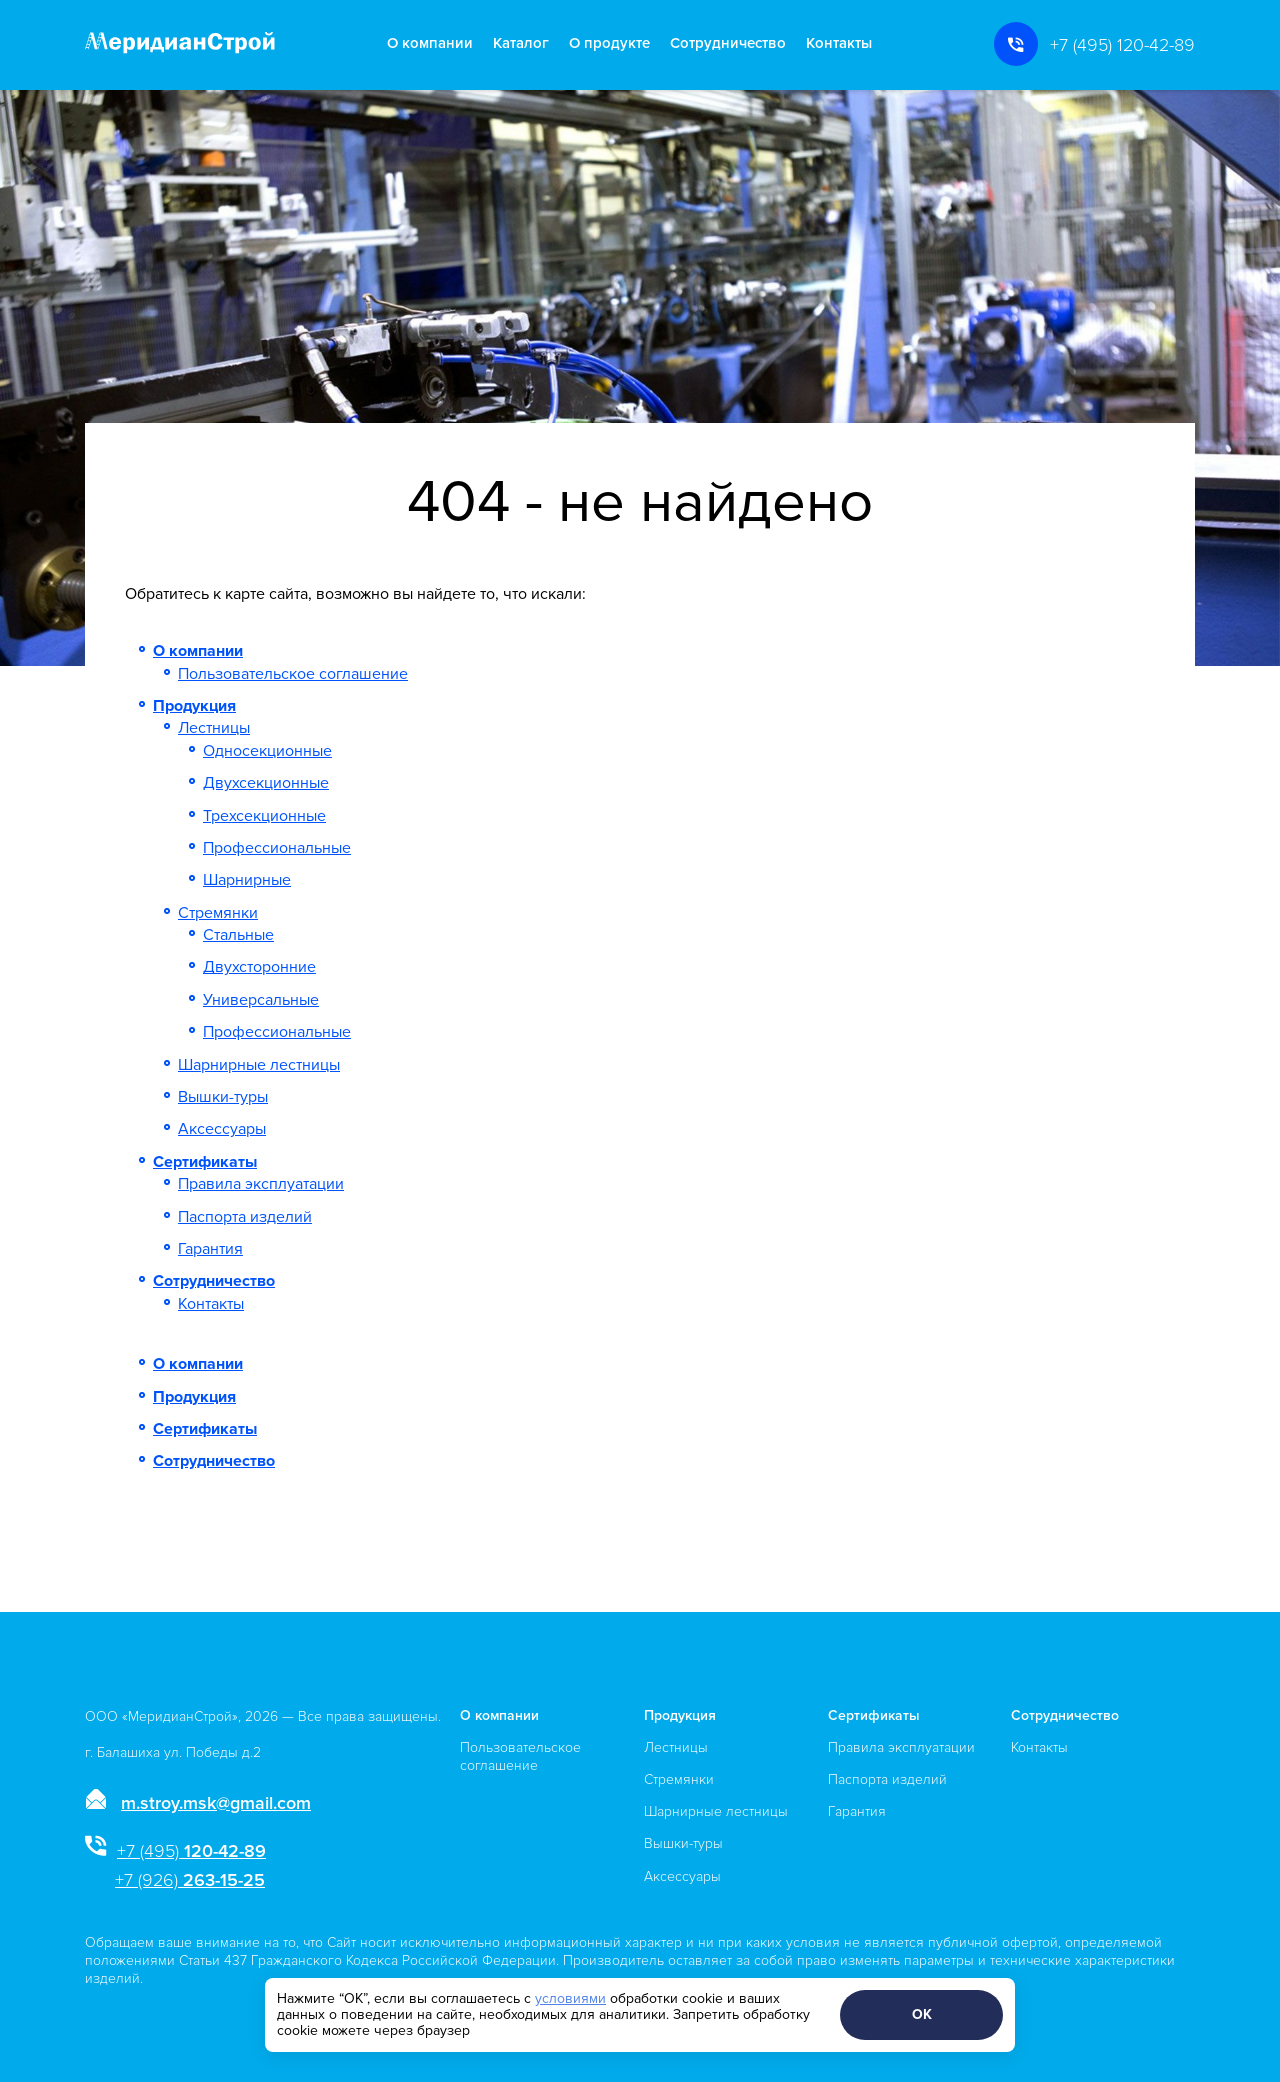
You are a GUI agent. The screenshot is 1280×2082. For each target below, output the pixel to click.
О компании (430, 43)
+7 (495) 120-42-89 (1122, 45)
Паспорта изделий (245, 1217)
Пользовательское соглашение (293, 674)
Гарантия (210, 1249)
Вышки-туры (223, 1097)
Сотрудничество (728, 43)
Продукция (194, 706)
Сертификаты (205, 1162)
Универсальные (261, 1000)
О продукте (609, 43)
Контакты (839, 43)
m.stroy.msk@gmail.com (216, 1803)
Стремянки (218, 913)
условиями (570, 1998)
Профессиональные (277, 848)
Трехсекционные (264, 816)
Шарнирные (247, 880)
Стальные (238, 935)
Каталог (521, 43)
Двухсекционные (266, 783)
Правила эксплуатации (261, 1184)
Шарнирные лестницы (259, 1065)
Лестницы (214, 728)
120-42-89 (191, 1851)
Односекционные (267, 751)
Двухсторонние (259, 967)
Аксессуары (222, 1129)
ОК (922, 2014)
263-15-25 (190, 1880)
